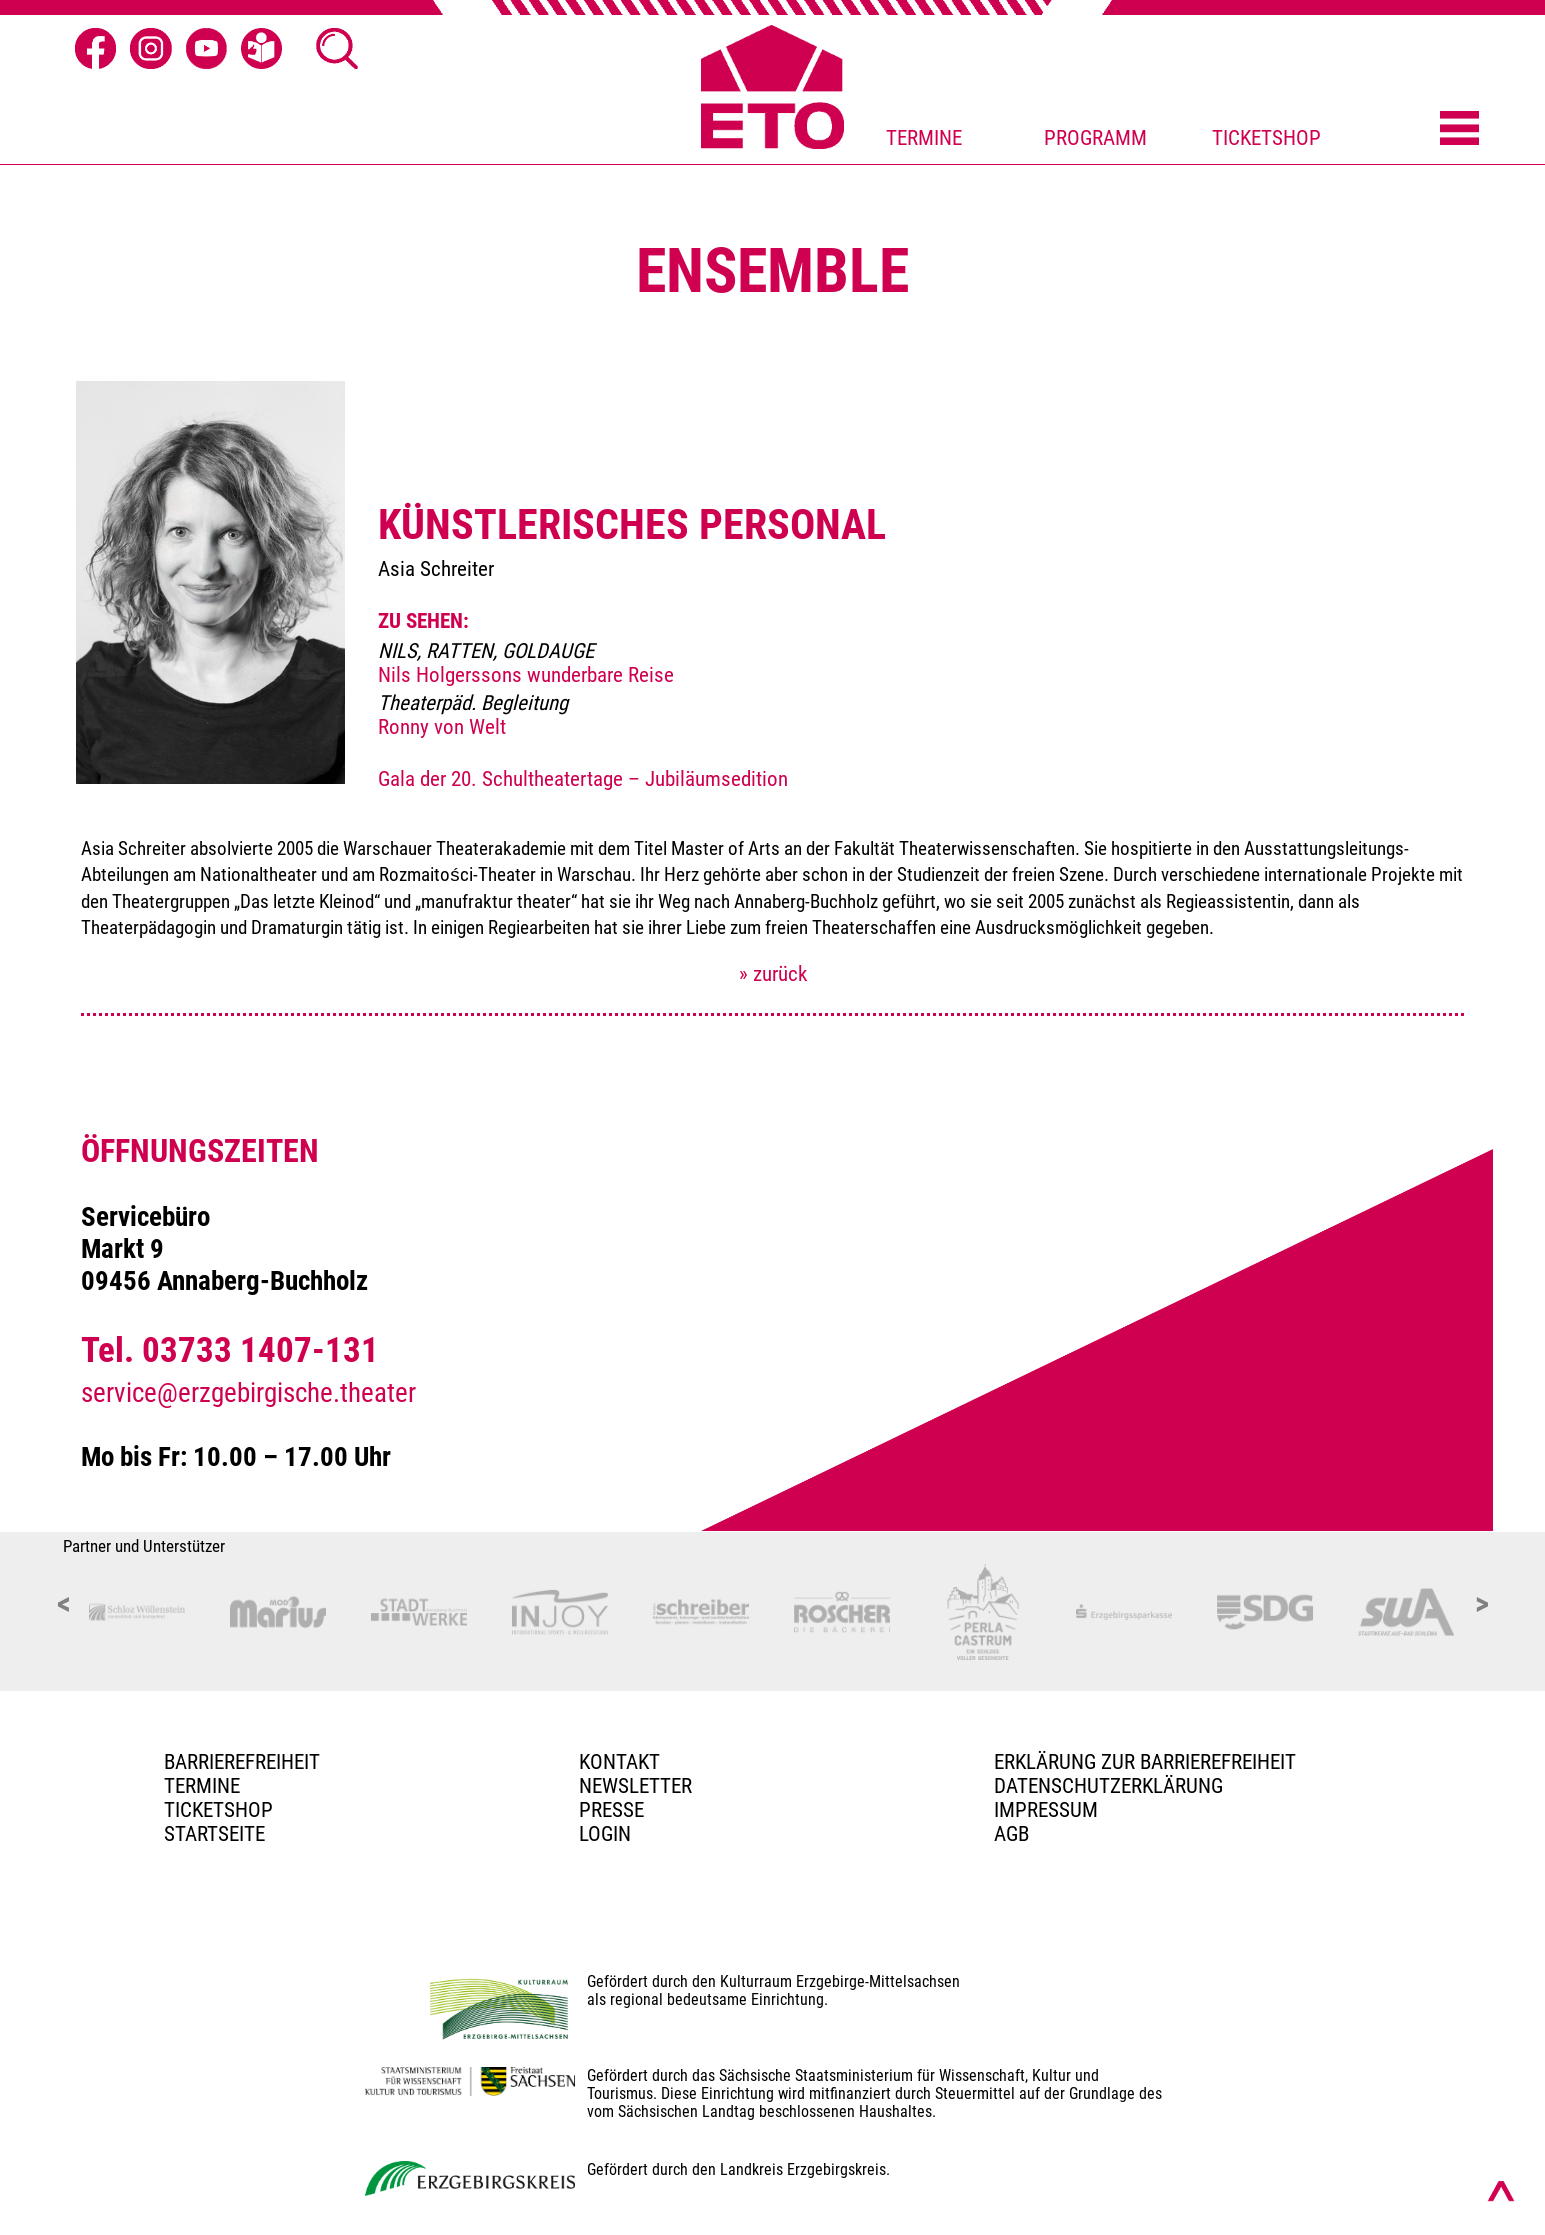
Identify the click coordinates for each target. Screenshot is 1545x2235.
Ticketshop (218, 1810)
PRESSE (611, 1810)
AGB (1011, 1834)
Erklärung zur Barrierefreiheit (1145, 1762)
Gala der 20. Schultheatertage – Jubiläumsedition (583, 779)
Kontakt (619, 1762)
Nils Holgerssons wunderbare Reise (526, 675)
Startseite (214, 1834)
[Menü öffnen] (1459, 130)
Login (605, 1834)
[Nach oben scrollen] (1501, 2191)
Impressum (1046, 1810)
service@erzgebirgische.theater (248, 1393)
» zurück (773, 974)
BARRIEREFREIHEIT (242, 1762)
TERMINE (924, 138)
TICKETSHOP (1266, 138)
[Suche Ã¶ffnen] (337, 49)
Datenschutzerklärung (1108, 1786)
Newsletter (635, 1786)
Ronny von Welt (442, 727)
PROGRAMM (1095, 138)
